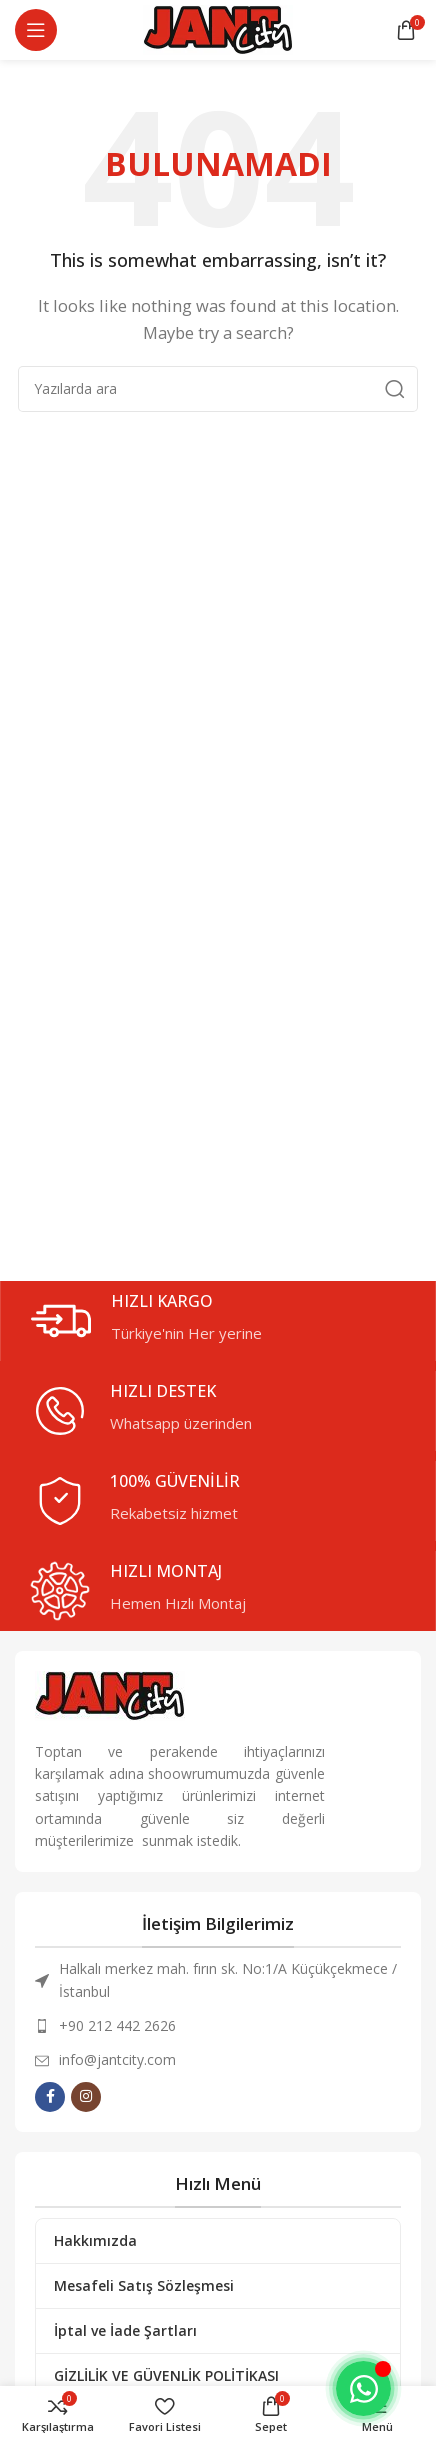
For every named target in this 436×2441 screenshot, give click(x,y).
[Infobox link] (228, 1321)
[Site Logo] (218, 28)
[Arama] (218, 389)
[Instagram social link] (86, 2097)
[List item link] (218, 2026)
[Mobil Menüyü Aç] (36, 30)
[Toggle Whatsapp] (363, 2388)
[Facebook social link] (50, 2097)
